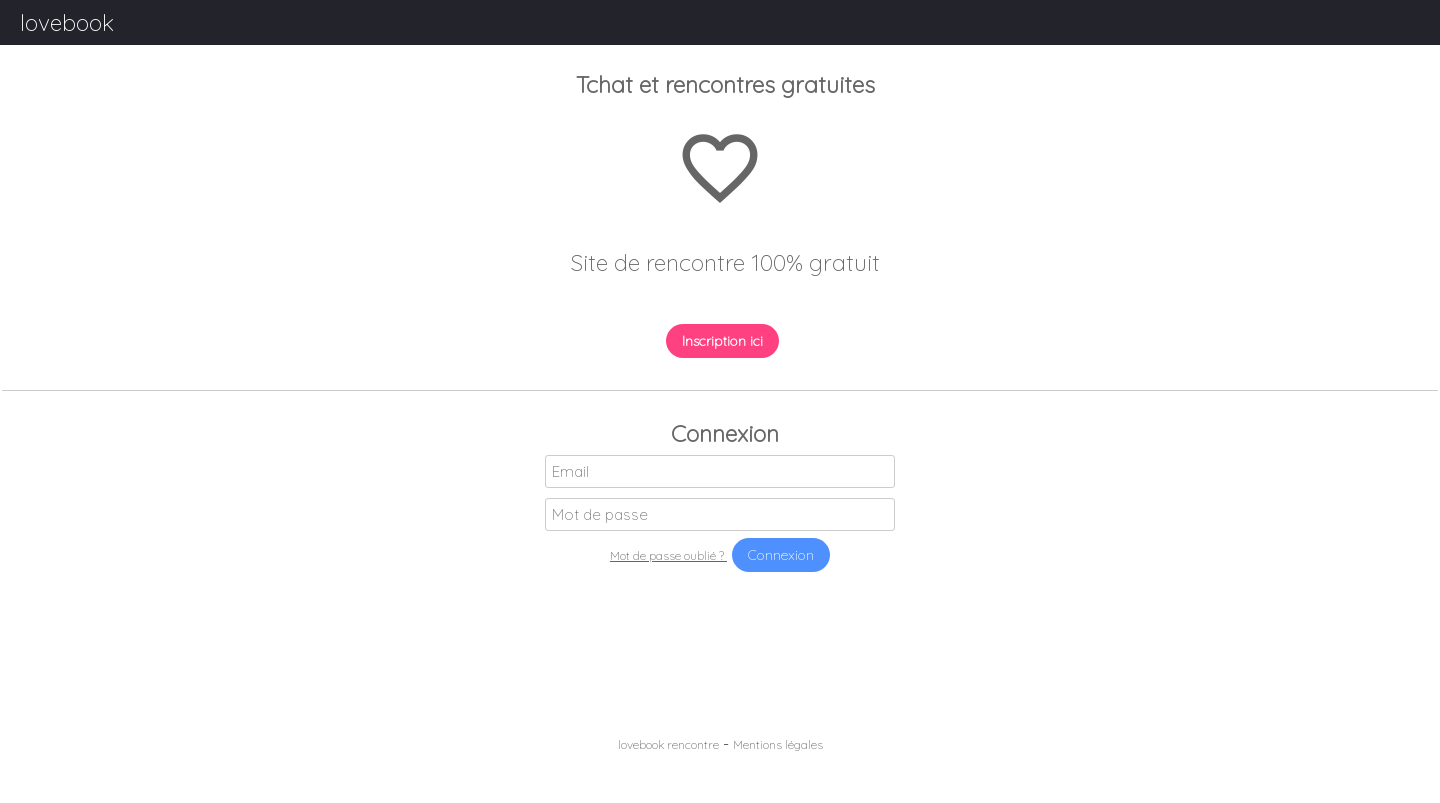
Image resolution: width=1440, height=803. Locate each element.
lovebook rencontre (668, 744)
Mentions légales (778, 744)
